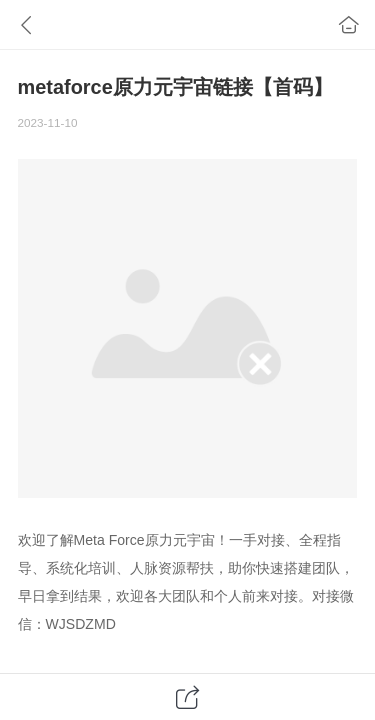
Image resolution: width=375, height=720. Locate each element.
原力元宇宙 (180, 540)
